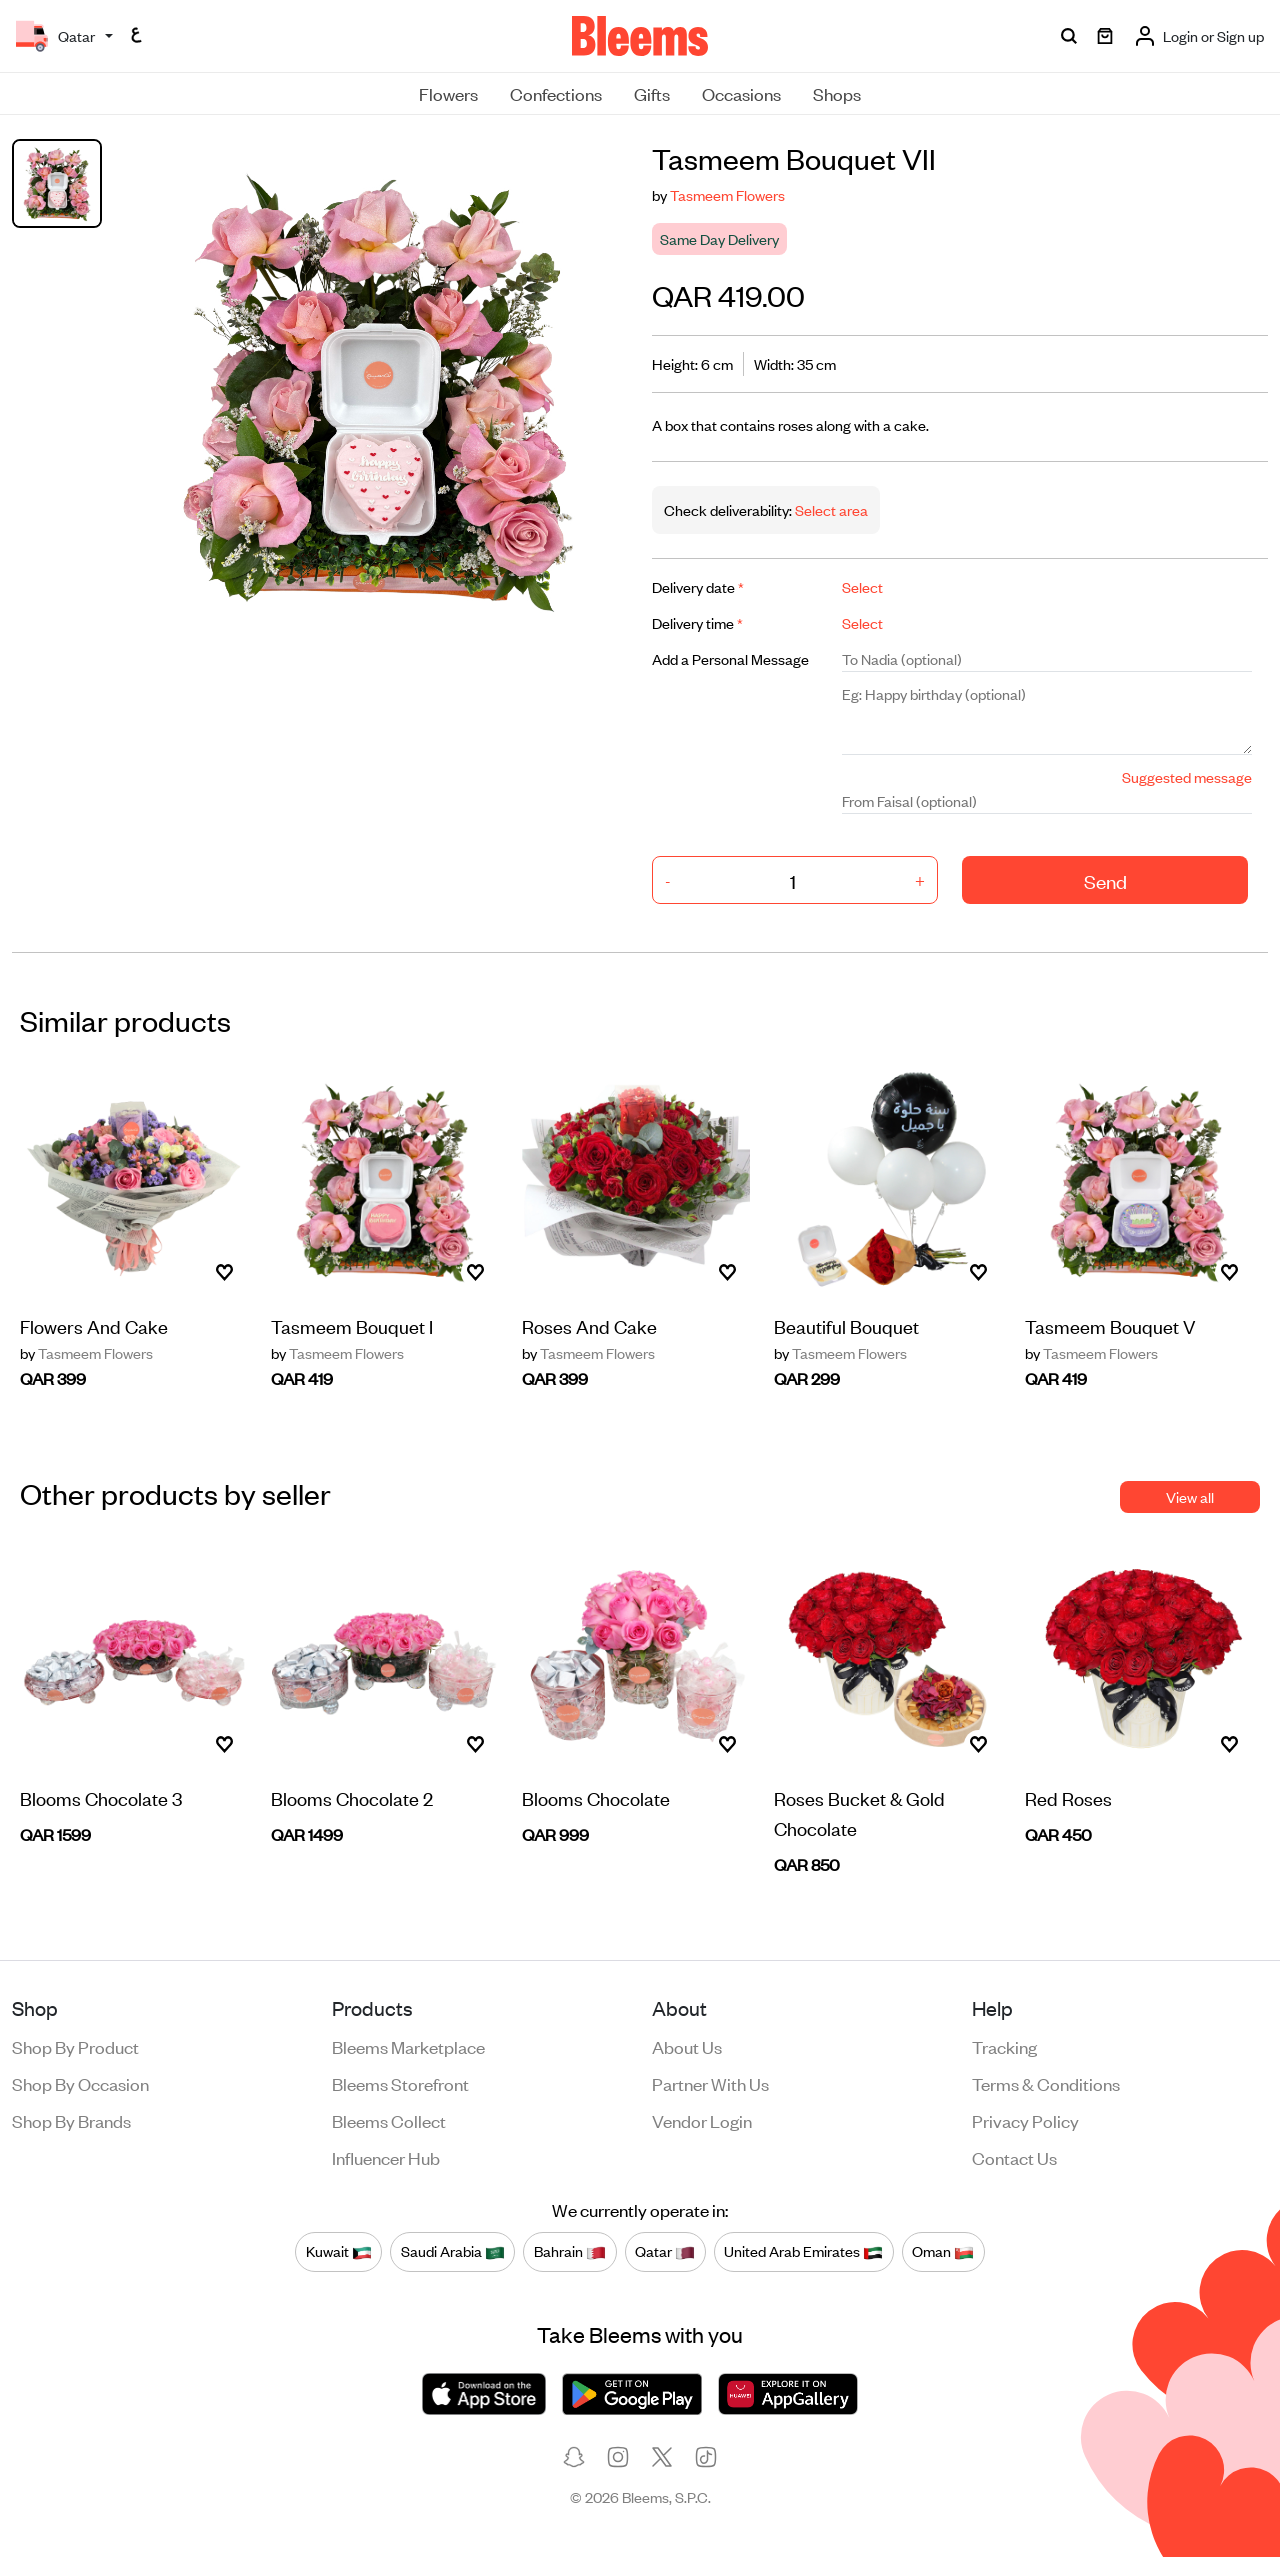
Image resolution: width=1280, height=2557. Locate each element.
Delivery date (698, 586)
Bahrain (570, 2251)
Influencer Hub (386, 2157)
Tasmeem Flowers (727, 194)
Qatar (665, 2251)
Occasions (741, 93)
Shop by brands (71, 2120)
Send (1105, 880)
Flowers (448, 93)
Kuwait (339, 2251)
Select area (830, 509)
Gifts (652, 93)
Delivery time (697, 622)
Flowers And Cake (94, 1325)
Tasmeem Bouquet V (1110, 1325)
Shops (837, 93)
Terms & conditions (1046, 2083)
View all (1190, 1496)
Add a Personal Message (730, 658)
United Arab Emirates (803, 2251)
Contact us (1014, 2157)
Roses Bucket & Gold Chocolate (859, 1812)
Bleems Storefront (400, 2083)
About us (687, 2046)
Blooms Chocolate (596, 1797)
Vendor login (702, 2120)
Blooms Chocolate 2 (352, 1797)
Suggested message (1187, 776)
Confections (556, 93)
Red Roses (1068, 1797)
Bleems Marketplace (408, 2046)
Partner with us (710, 2083)
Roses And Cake (589, 1325)
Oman (943, 2251)
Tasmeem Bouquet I (352, 1325)
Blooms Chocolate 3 (101, 1797)
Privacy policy (1025, 2120)
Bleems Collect (389, 2120)
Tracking (1004, 2046)
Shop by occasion (80, 2083)
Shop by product (75, 2046)
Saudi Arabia (453, 2251)
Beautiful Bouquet (846, 1325)
